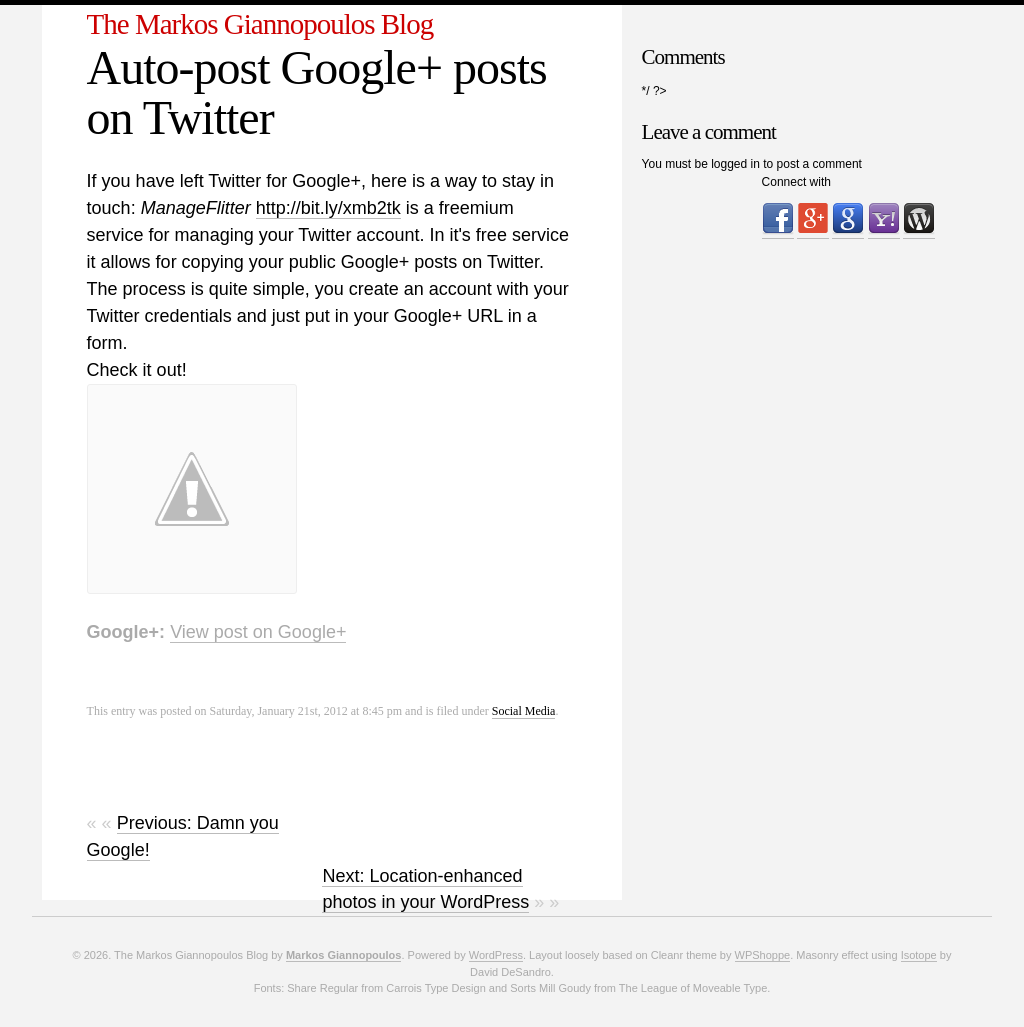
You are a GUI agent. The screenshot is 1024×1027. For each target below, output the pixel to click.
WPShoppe (763, 955)
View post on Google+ (258, 632)
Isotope (919, 955)
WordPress (496, 955)
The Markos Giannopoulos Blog (260, 24)
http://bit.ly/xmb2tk (328, 208)
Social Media (524, 711)
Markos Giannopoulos (344, 955)
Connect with (796, 182)
